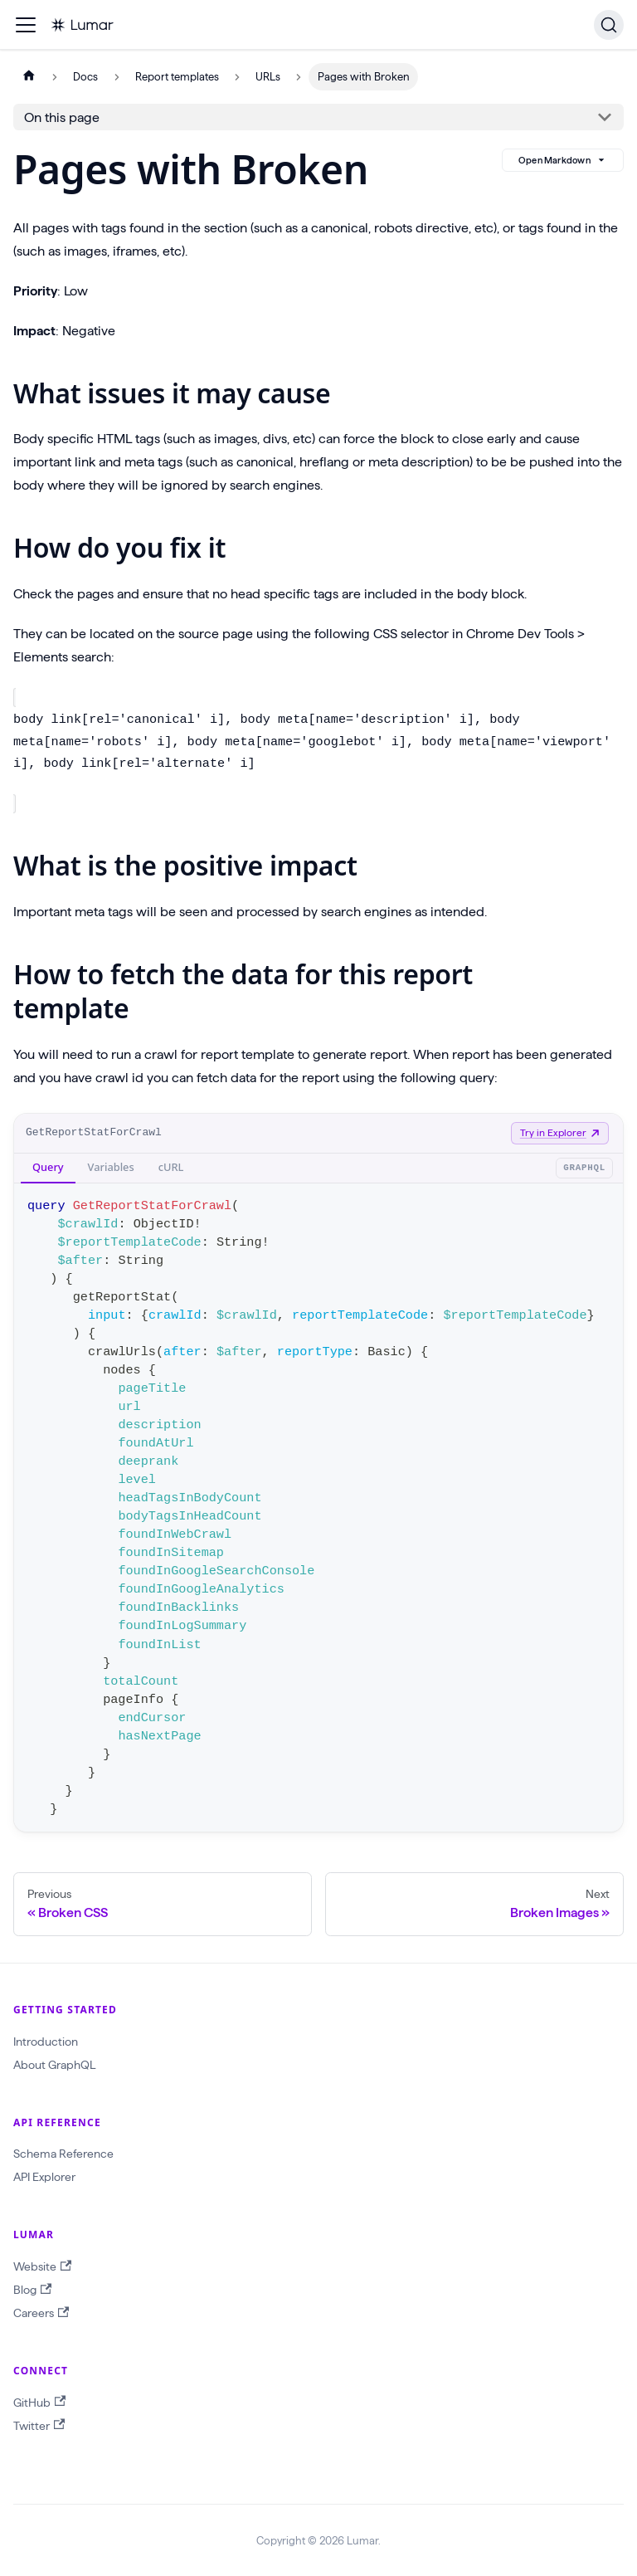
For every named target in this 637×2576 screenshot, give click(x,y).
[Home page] (29, 76)
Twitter (39, 2425)
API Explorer (44, 2176)
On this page (62, 117)
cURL (171, 1166)
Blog (32, 2290)
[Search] (609, 25)
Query (48, 1166)
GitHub (39, 2402)
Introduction (45, 2041)
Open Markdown (562, 160)
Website (42, 2267)
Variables (111, 1166)
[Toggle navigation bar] (25, 24)
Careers (41, 2313)
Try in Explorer (560, 1132)
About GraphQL (54, 2064)
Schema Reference (63, 2153)
